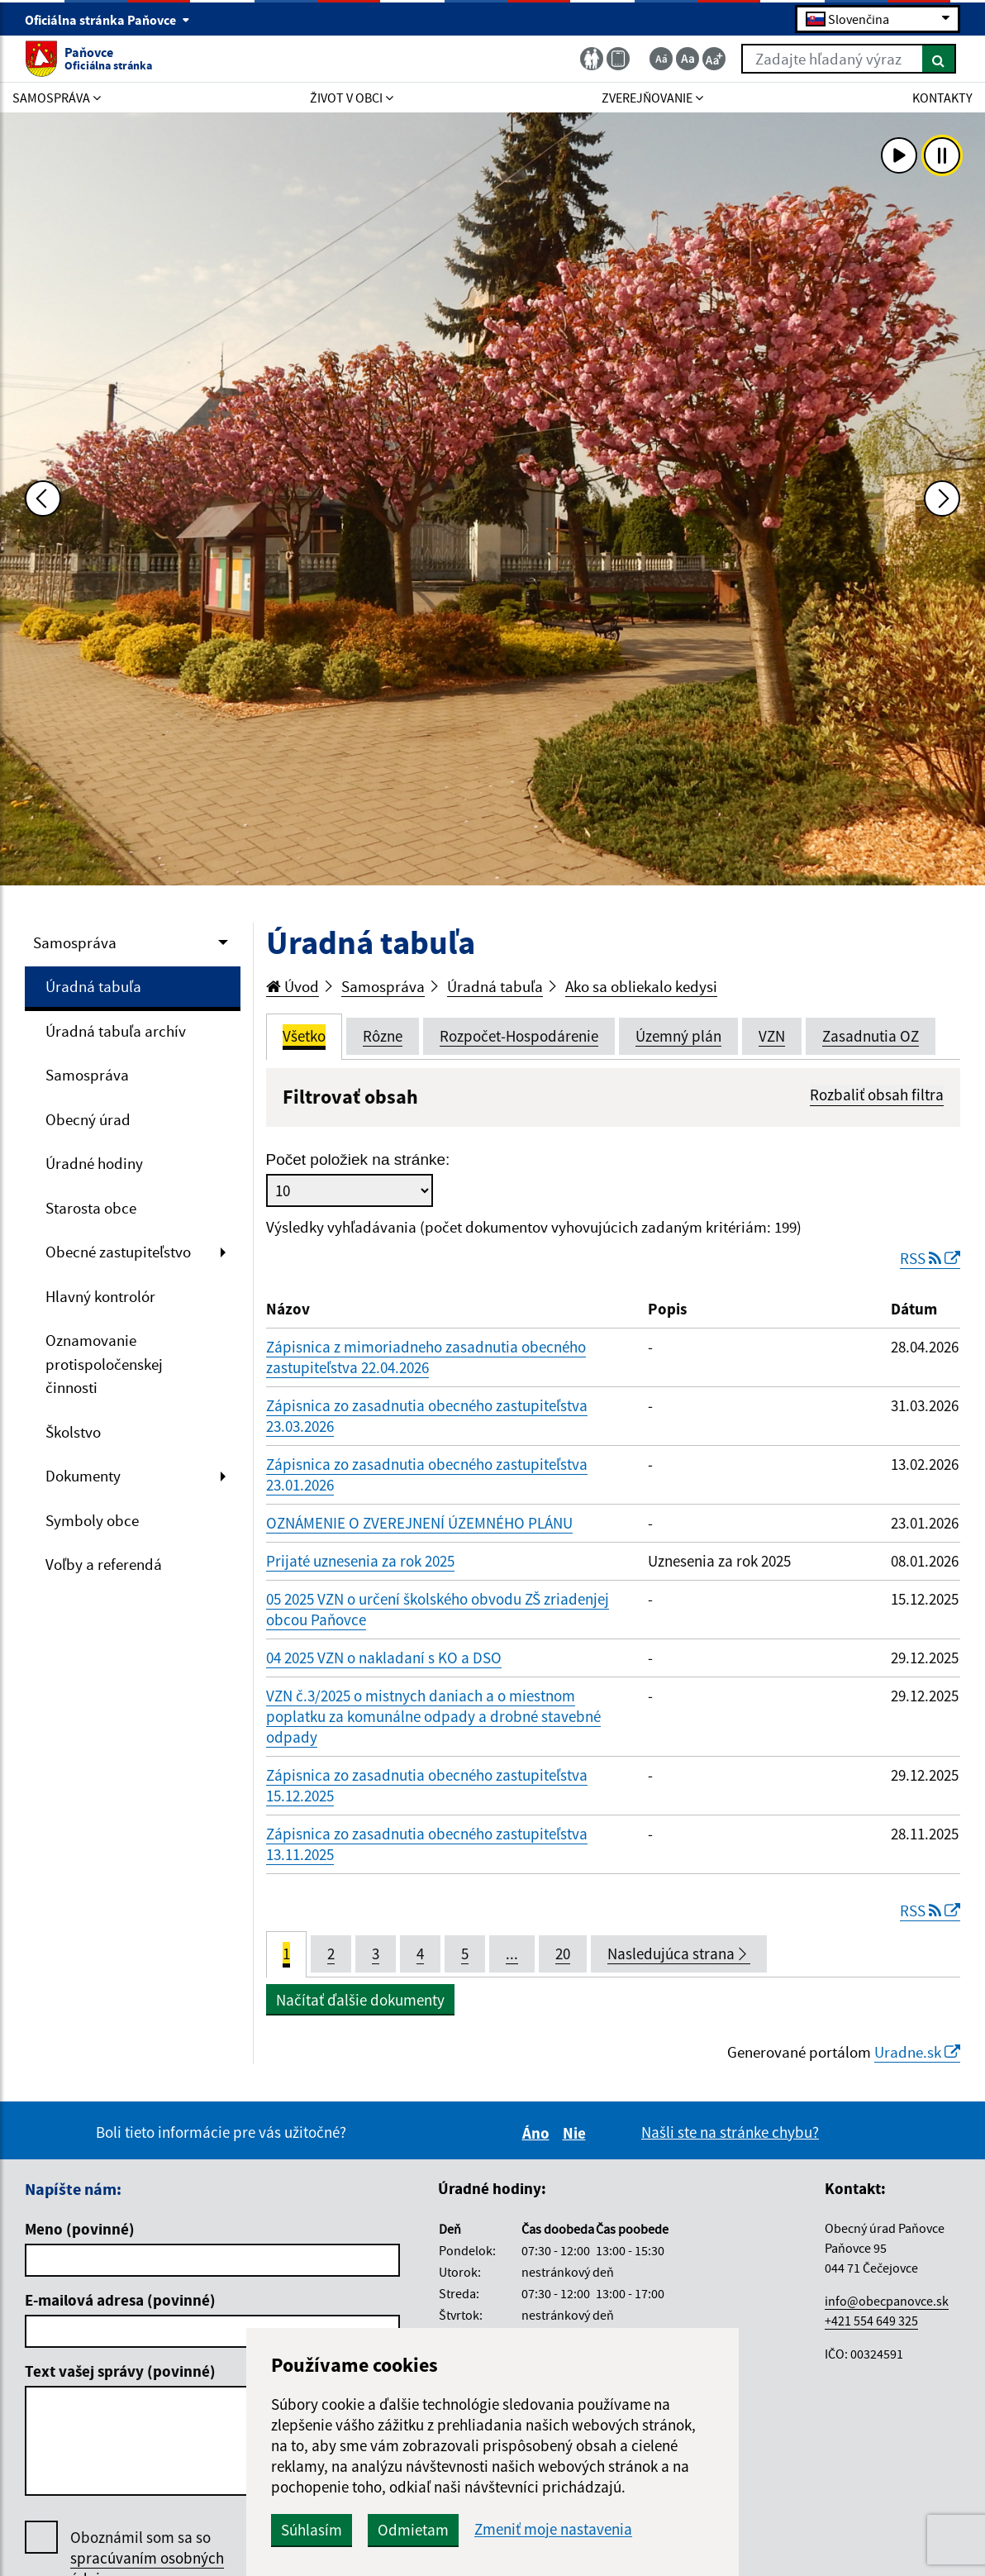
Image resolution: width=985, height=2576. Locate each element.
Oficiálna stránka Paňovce (107, 20)
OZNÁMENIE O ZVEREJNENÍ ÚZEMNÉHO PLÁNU (419, 1523)
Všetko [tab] (304, 1036)
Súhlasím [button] (311, 2530)
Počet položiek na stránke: (358, 1159)
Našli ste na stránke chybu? (730, 2132)
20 (562, 1953)
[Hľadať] (939, 59)
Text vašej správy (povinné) (120, 2371)
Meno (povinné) (80, 2229)
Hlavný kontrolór (100, 1296)
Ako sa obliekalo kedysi (641, 986)
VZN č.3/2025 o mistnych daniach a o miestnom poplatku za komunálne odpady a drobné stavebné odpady (433, 1716)
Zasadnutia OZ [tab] (870, 1036)
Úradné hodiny (94, 1163)
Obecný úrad (88, 1119)
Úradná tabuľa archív (115, 1031)
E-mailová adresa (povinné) (120, 2300)
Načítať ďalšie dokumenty (360, 2000)
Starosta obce (90, 1208)
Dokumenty (83, 1476)
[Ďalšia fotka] (942, 498)
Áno (538, 2133)
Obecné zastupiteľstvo (118, 1252)
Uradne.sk (917, 2052)
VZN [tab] (772, 1036)
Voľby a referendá (103, 1564)
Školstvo (73, 1432)
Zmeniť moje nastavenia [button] (553, 2529)
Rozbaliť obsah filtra (877, 1094)
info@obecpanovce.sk (887, 2300)
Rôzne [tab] (382, 1036)
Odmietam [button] (413, 2530)
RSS (930, 1258)
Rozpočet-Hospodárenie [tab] (519, 1036)
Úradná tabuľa (93, 986)
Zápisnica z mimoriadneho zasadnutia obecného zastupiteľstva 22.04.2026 (426, 1357)
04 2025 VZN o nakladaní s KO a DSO (384, 1657)
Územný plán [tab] (678, 1036)
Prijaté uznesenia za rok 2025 (360, 1561)
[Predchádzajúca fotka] (43, 498)
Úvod (292, 986)
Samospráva (75, 942)
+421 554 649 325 (871, 2320)
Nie (577, 2133)
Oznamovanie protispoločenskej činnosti (104, 1363)
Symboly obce (92, 1520)
